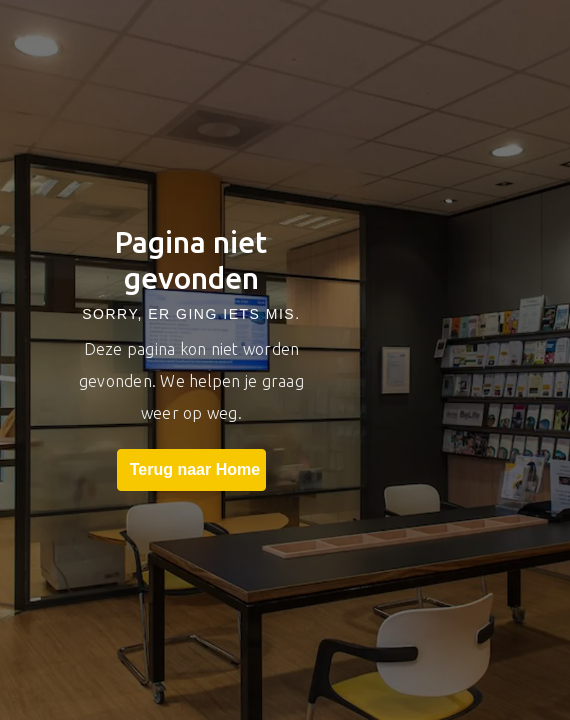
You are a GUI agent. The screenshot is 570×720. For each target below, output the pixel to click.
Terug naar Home (191, 470)
